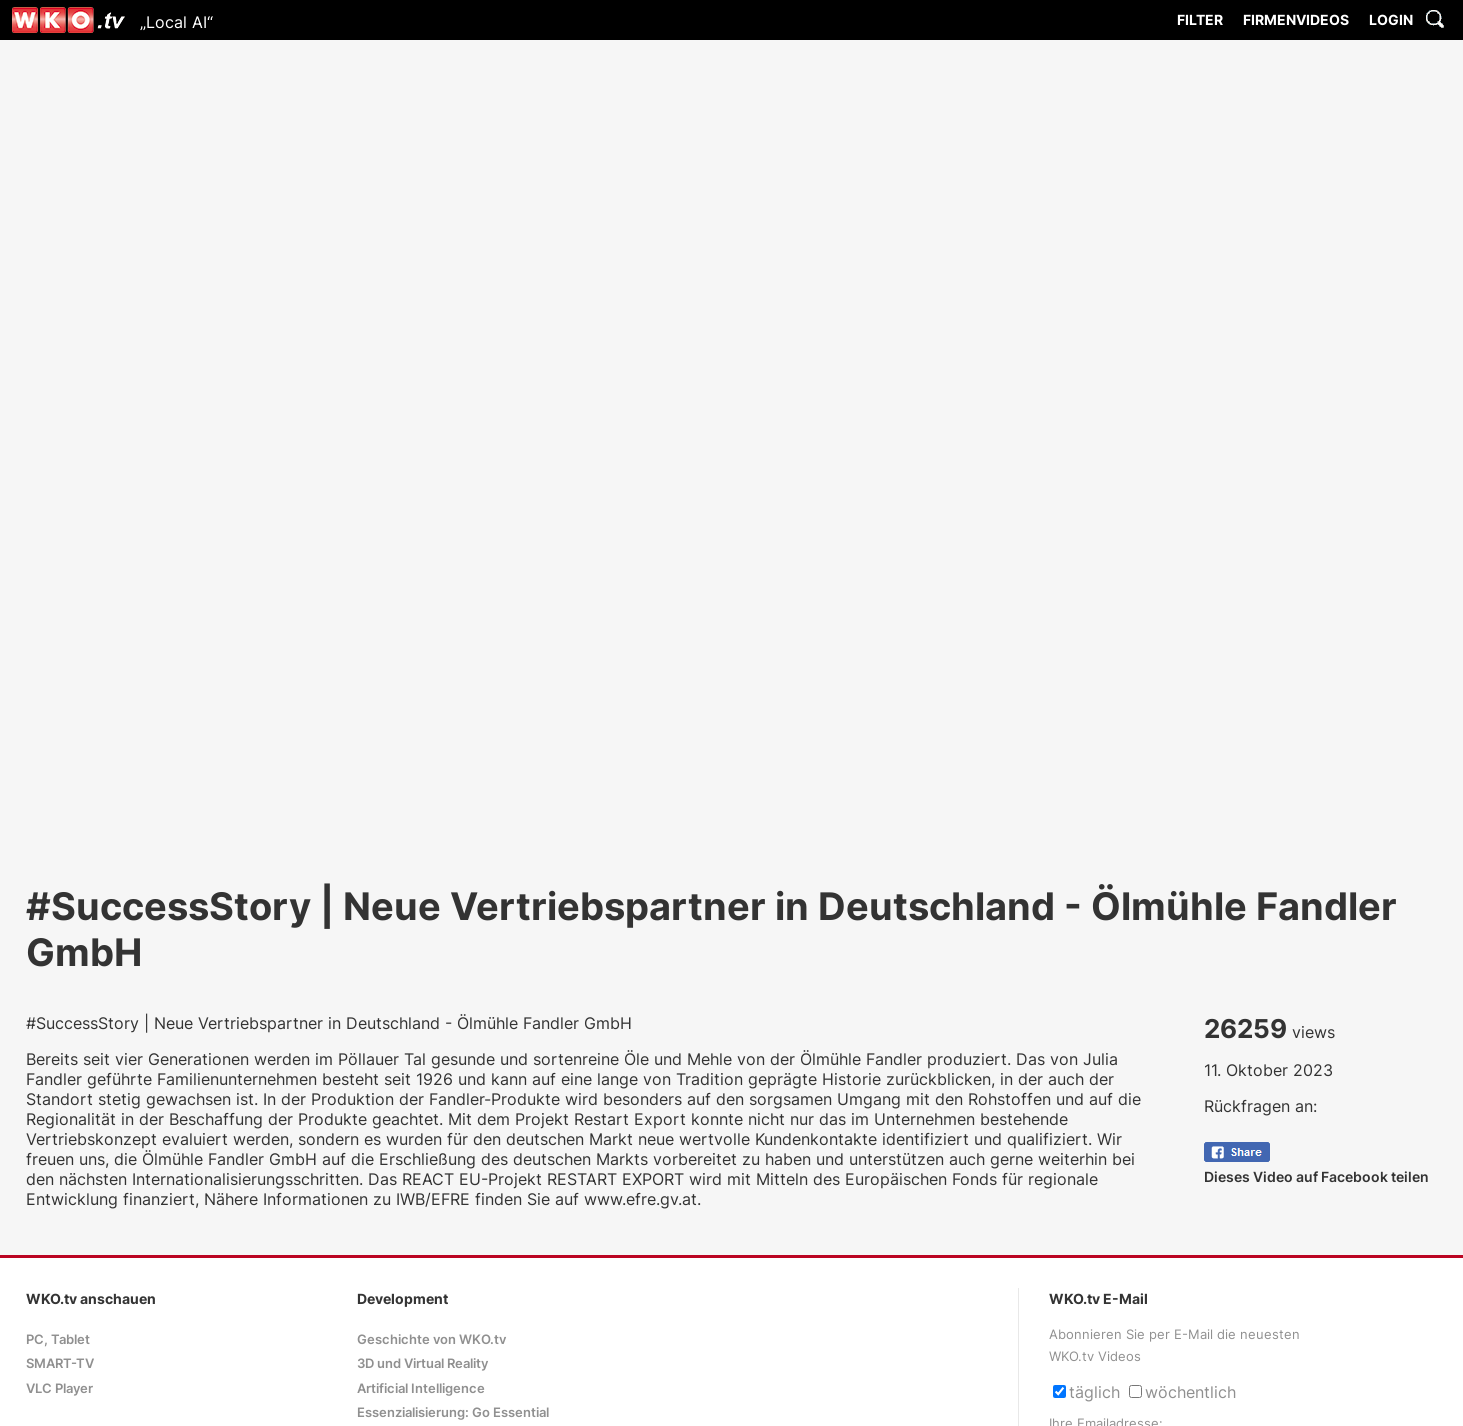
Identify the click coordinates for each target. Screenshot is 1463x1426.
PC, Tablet (58, 1339)
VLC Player (59, 1388)
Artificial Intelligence (421, 1388)
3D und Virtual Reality (422, 1363)
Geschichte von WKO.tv (431, 1339)
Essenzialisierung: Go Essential (453, 1412)
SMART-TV (60, 1363)
